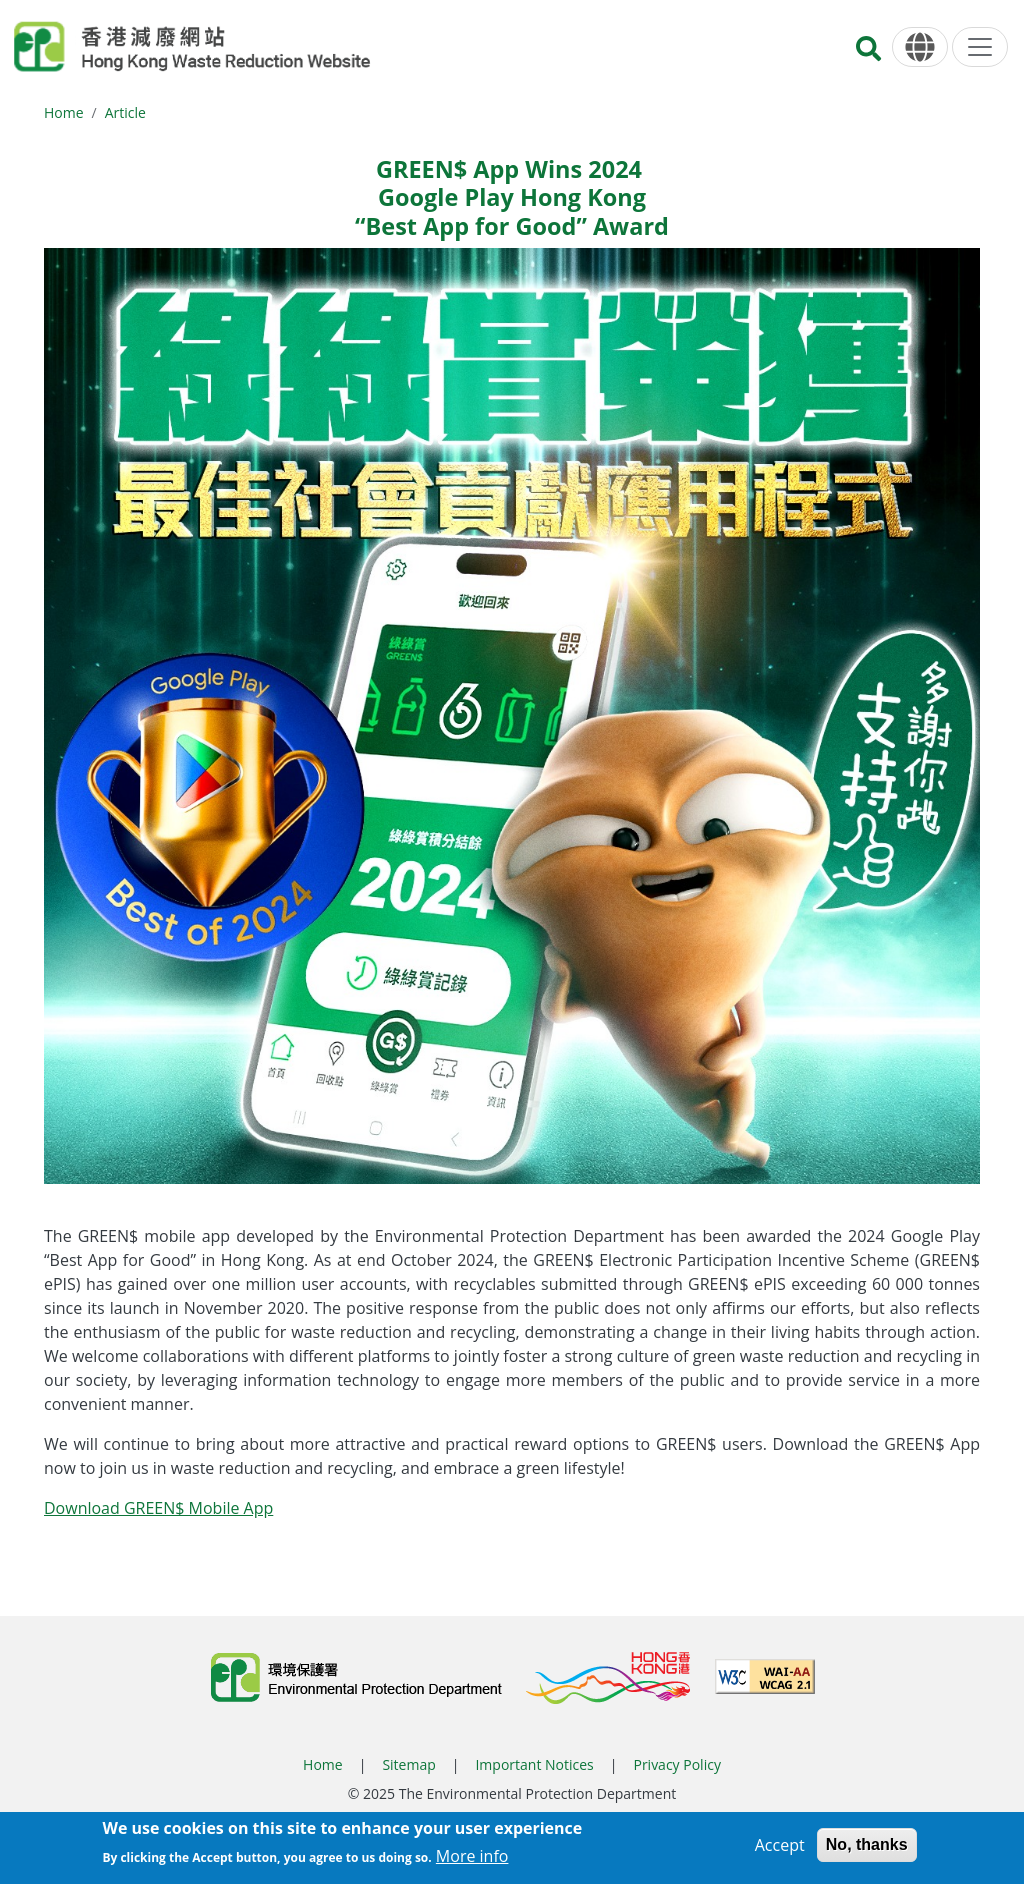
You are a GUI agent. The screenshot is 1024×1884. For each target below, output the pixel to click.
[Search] (868, 54)
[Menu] (980, 47)
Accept (780, 1845)
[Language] (920, 47)
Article (125, 112)
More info (472, 1857)
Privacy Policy (676, 1764)
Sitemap (408, 1764)
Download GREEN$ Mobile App (158, 1508)
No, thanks (867, 1844)
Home (64, 112)
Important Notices (534, 1764)
